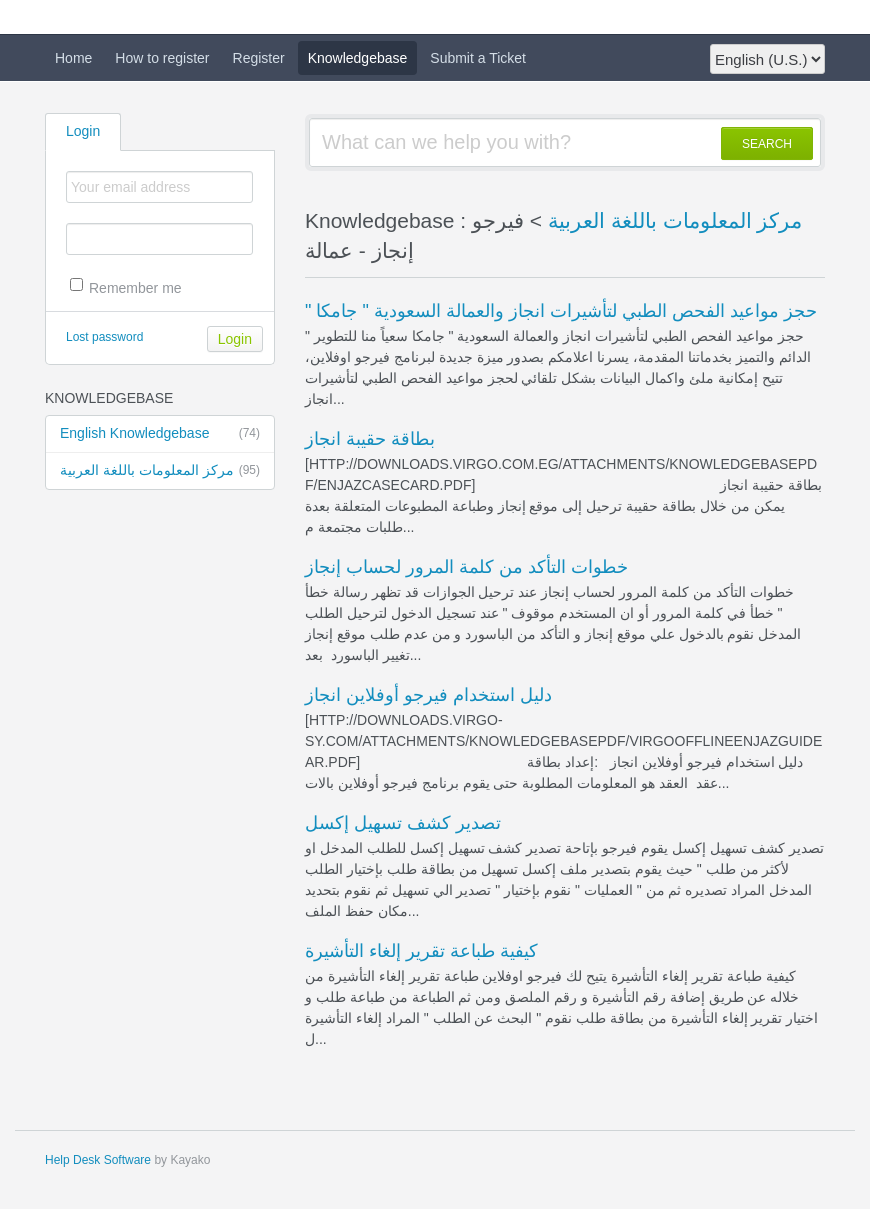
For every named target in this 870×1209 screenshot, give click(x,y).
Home (73, 58)
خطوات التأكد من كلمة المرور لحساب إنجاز (466, 567)
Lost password (104, 337)
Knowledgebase (358, 58)
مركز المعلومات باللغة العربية (160, 471)
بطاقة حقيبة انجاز (370, 439)
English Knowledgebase (160, 434)
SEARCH (767, 144)
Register (259, 58)
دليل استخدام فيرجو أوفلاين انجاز (428, 695)
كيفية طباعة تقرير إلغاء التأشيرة (421, 951)
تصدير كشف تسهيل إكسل (403, 823)
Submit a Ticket (478, 58)
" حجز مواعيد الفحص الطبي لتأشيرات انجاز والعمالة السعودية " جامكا (561, 311)
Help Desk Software (98, 1160)
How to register (162, 58)
